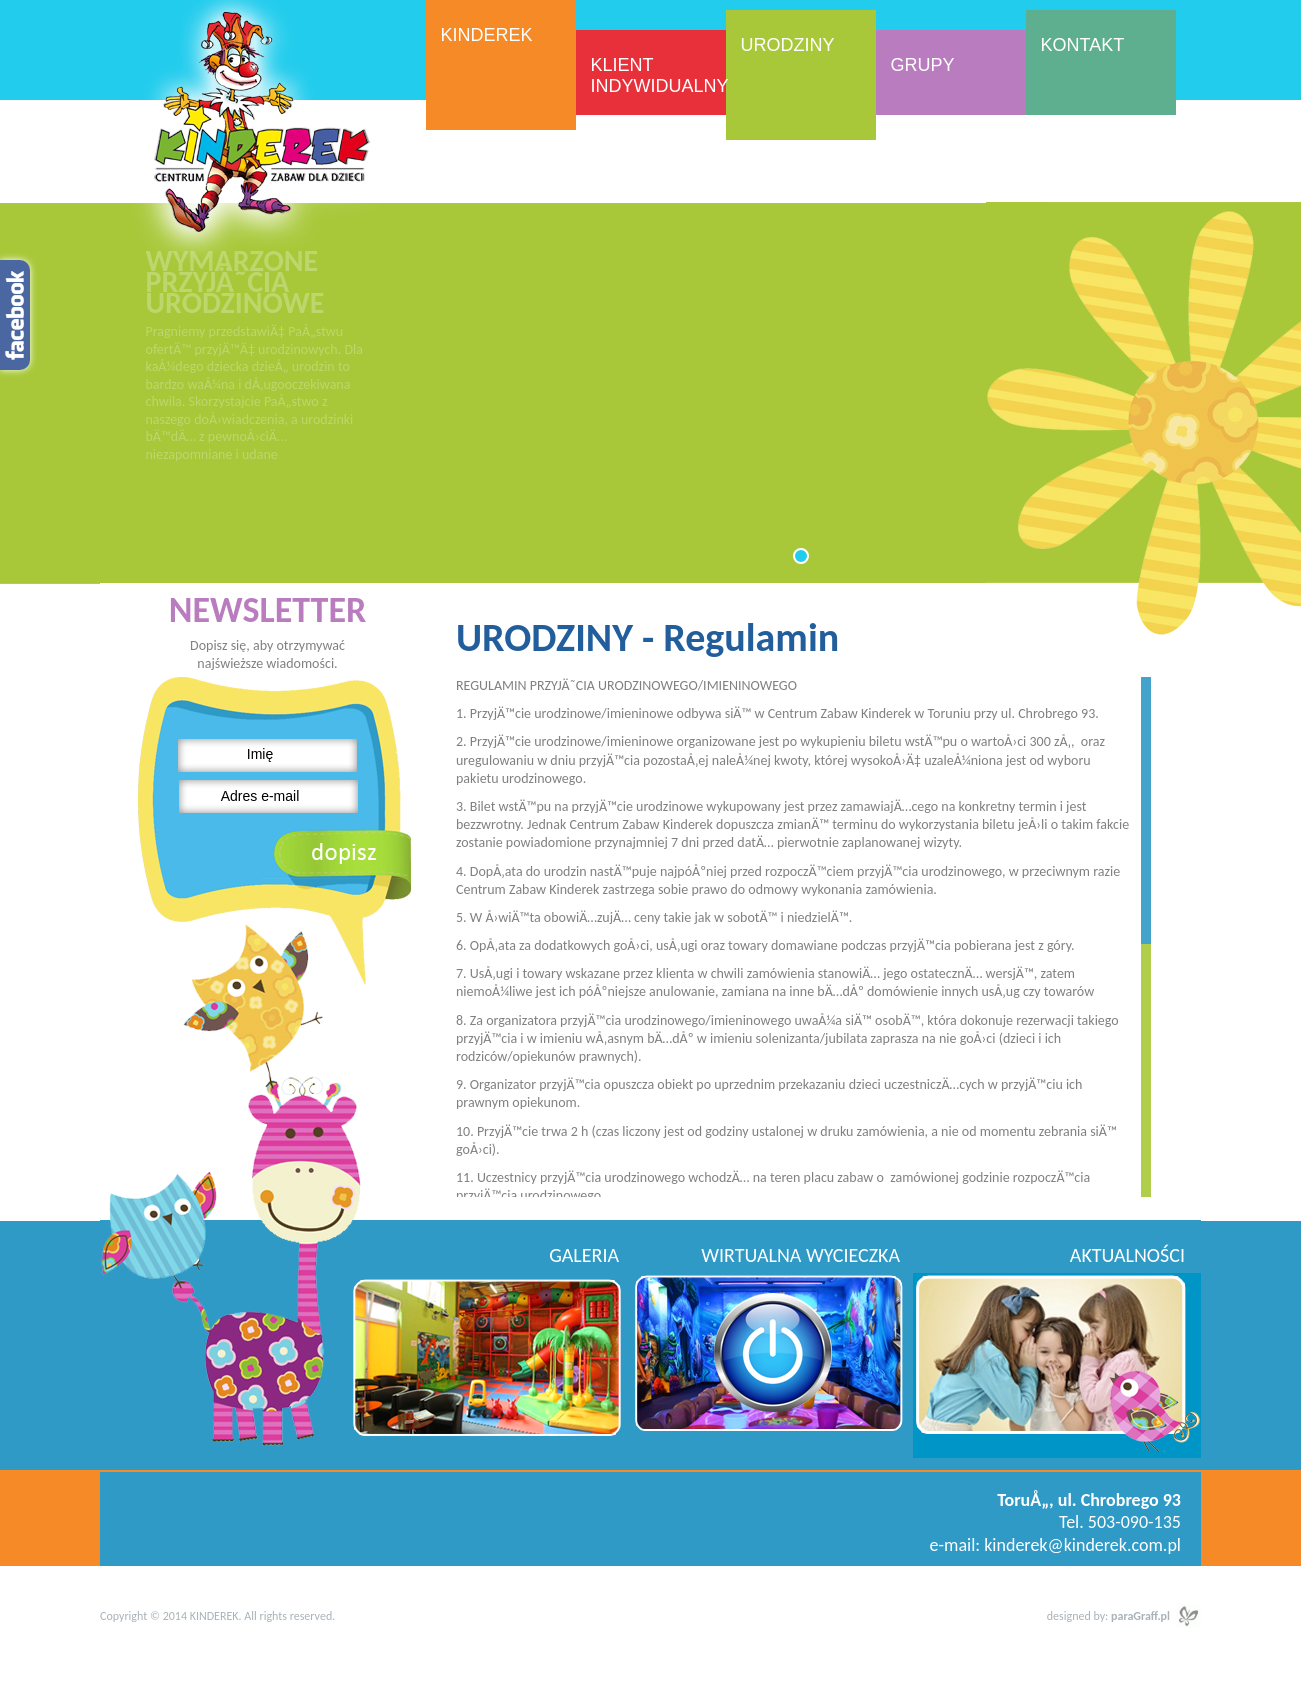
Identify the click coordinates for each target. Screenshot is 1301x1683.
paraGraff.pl (1140, 1616)
